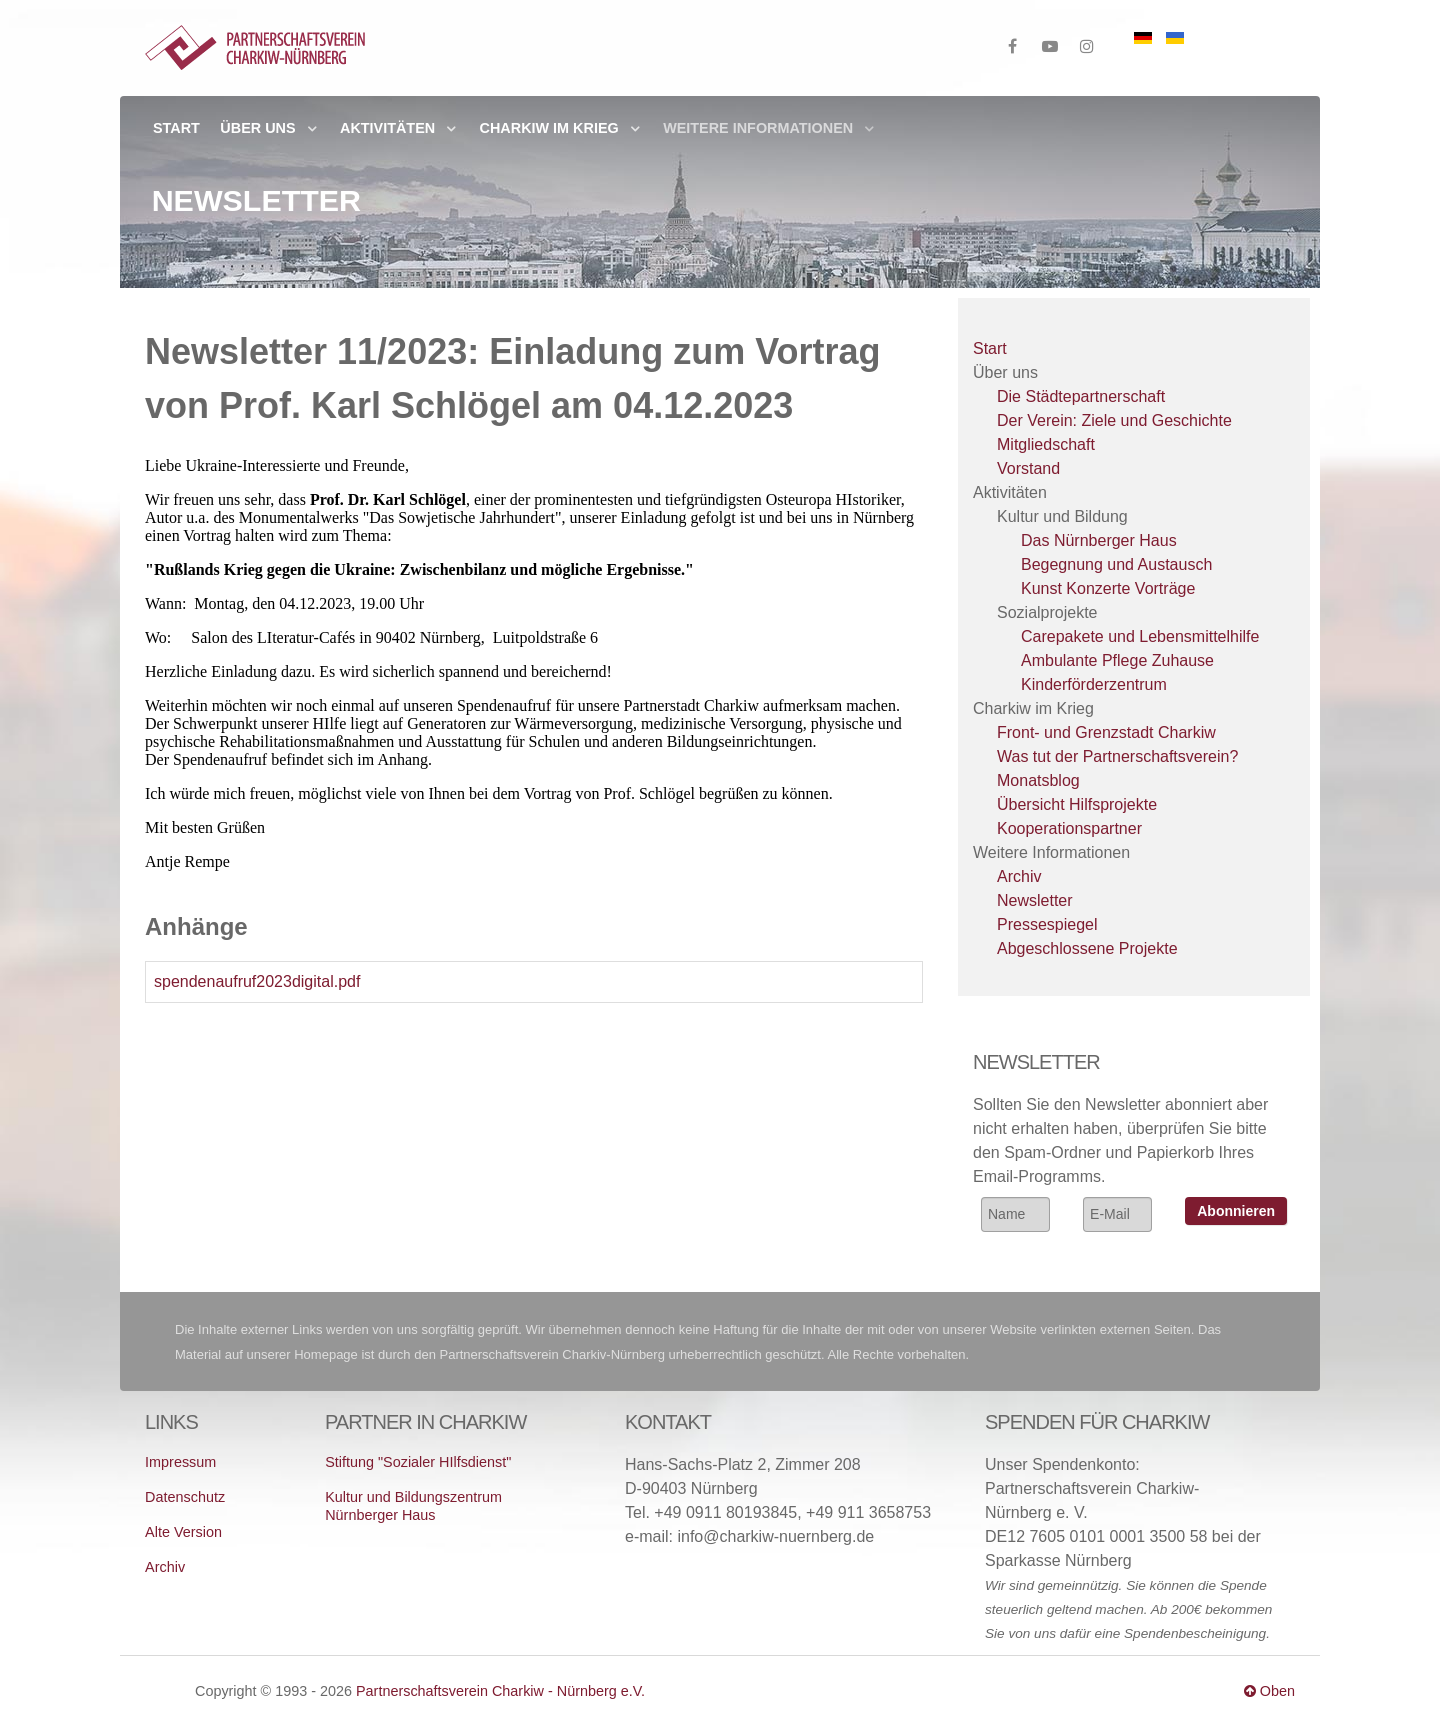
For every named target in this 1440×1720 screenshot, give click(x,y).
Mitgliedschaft (1046, 444)
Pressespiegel (1047, 924)
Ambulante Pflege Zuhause (1117, 660)
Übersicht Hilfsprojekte (1077, 804)
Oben (1269, 1691)
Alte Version (183, 1532)
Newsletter (1035, 900)
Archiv (1019, 876)
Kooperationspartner (1069, 828)
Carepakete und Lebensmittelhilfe (1140, 636)
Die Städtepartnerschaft (1081, 396)
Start (990, 348)
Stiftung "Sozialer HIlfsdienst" (418, 1462)
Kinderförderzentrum (1094, 684)
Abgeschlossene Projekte (1087, 948)
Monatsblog (1038, 780)
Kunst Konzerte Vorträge (1108, 588)
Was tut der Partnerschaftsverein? (1117, 756)
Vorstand (1028, 468)
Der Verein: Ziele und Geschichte (1114, 420)
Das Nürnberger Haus (1099, 540)
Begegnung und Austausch (1116, 564)
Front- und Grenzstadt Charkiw (1106, 732)
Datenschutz (185, 1497)
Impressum (180, 1462)
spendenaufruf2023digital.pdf (257, 981)
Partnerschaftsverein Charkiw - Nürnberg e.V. (500, 1691)
